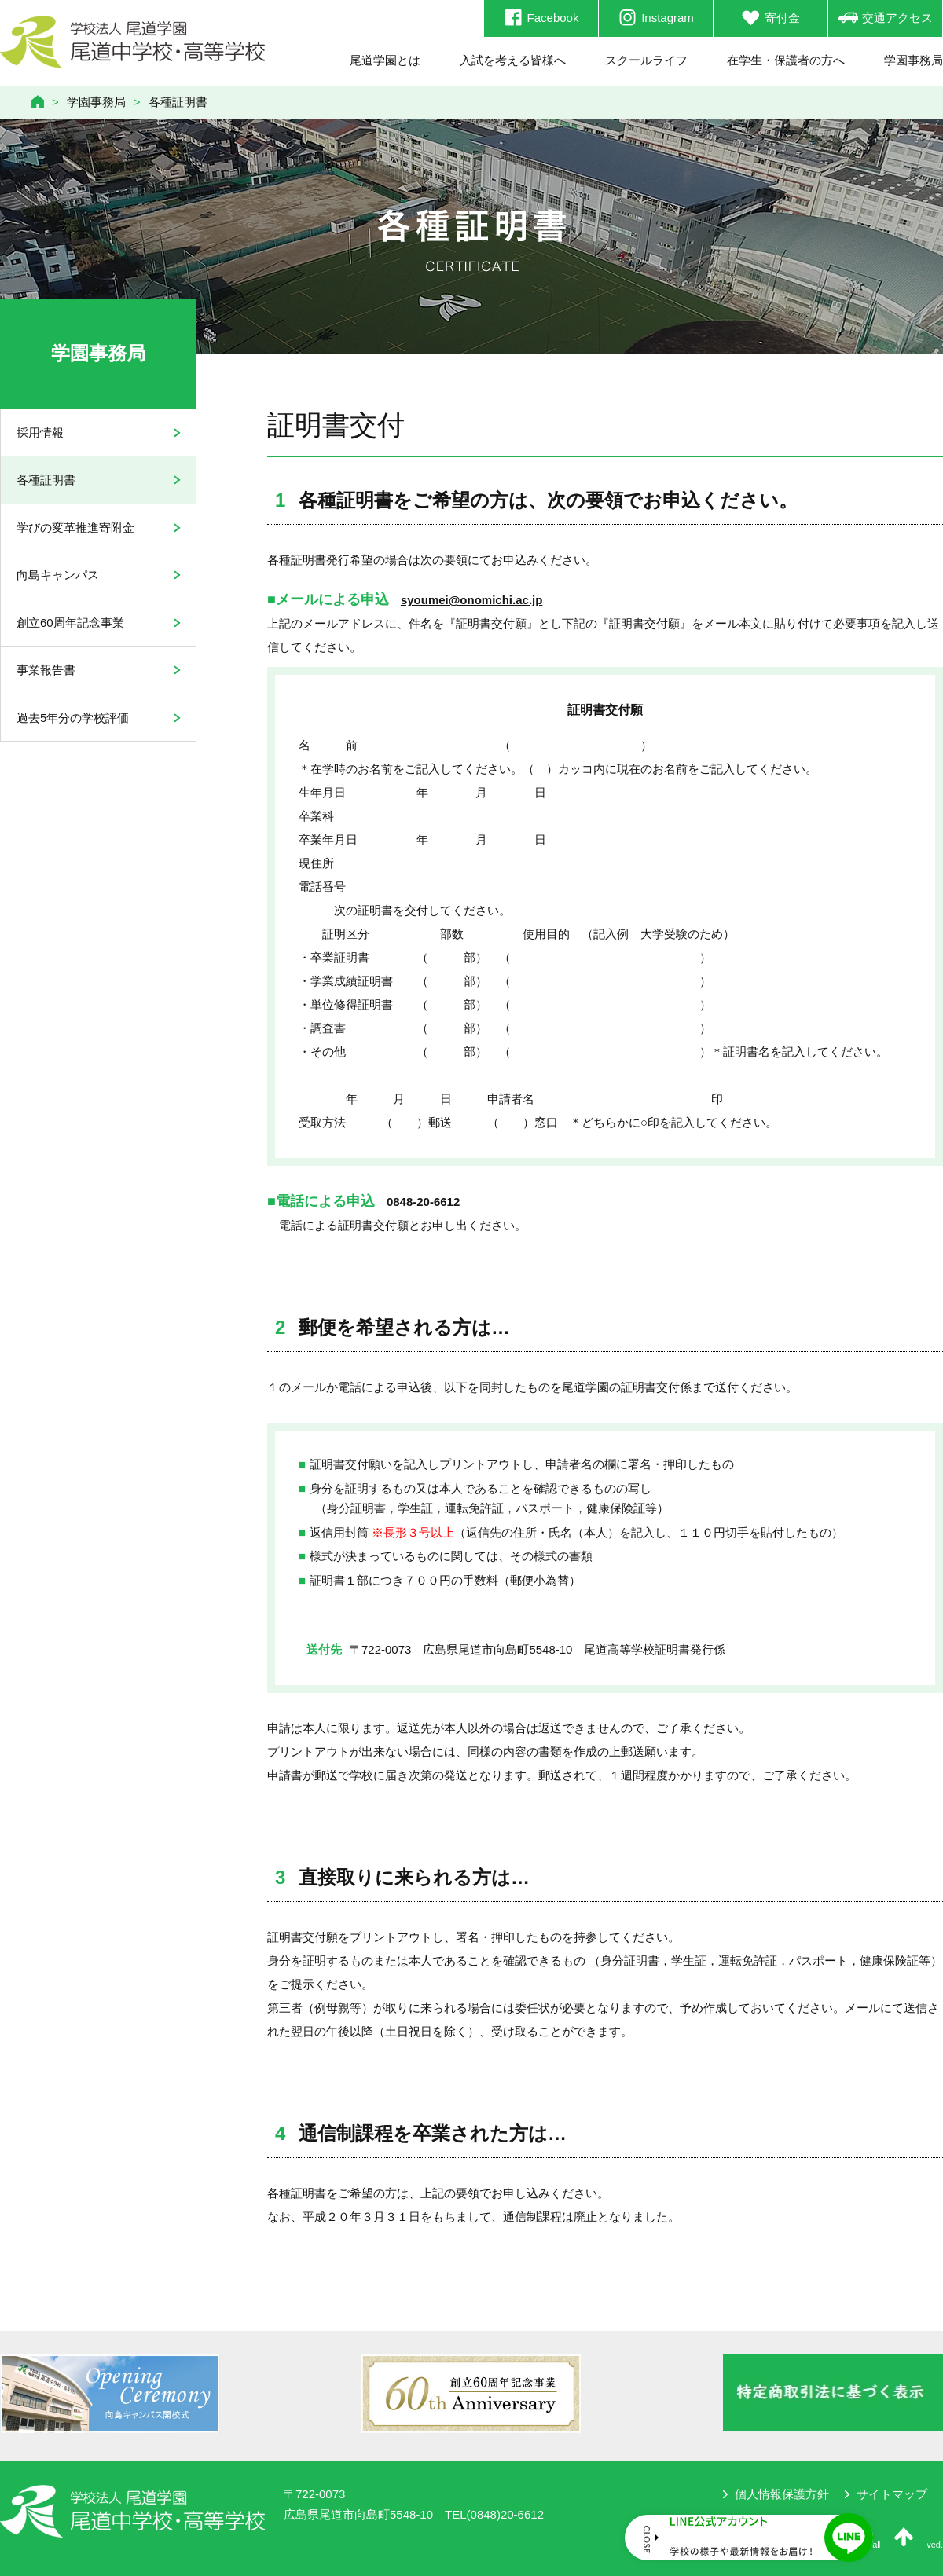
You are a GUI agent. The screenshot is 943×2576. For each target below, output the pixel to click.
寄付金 (770, 18)
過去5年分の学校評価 (73, 717)
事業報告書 (46, 669)
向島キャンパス (58, 574)
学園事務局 (913, 60)
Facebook (541, 18)
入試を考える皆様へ (513, 60)
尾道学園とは (385, 60)
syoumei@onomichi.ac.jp (472, 599)
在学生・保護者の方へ (786, 60)
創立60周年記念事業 (70, 622)
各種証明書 (46, 479)
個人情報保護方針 (782, 2494)
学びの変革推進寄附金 (75, 527)
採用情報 (40, 432)
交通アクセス (885, 18)
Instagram (656, 18)
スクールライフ (646, 60)
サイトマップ (892, 2494)
